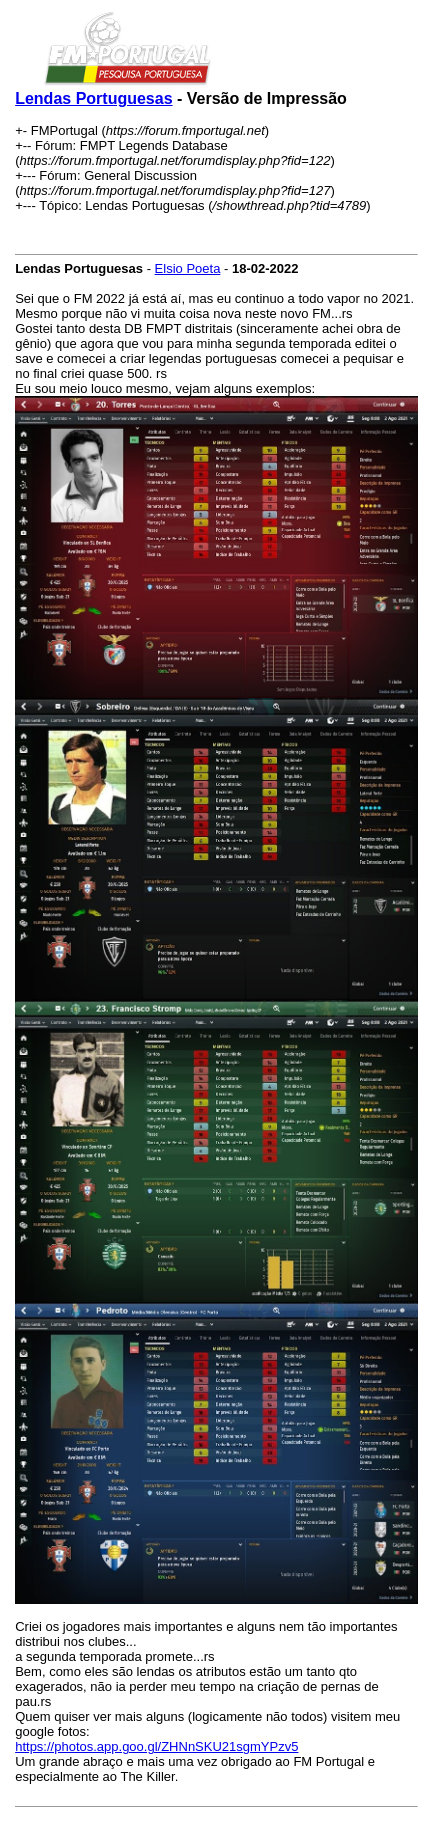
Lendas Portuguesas (93, 98)
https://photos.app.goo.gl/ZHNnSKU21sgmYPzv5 (156, 1746)
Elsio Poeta (188, 268)
